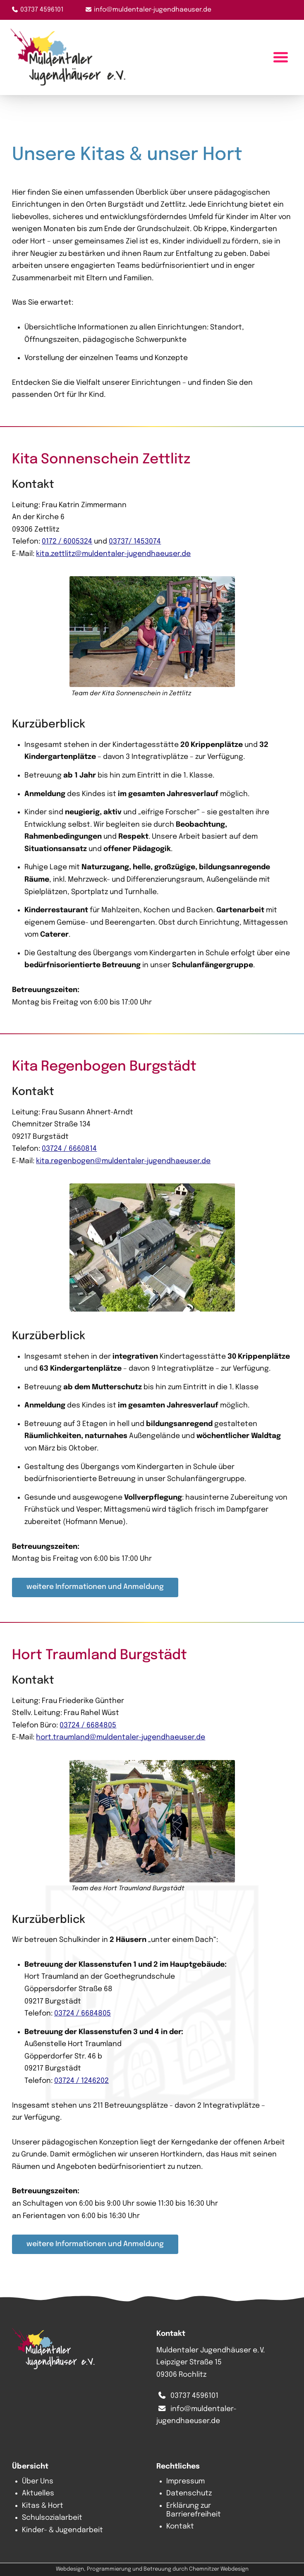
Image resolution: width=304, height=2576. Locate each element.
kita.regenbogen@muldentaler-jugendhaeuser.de (123, 1161)
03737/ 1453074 (135, 541)
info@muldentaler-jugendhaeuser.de (152, 10)
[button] (152, 638)
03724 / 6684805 (88, 1725)
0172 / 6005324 (67, 541)
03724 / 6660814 (69, 1148)
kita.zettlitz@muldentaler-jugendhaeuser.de (113, 553)
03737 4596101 (41, 10)
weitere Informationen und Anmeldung (95, 1587)
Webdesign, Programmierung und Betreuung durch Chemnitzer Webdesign (152, 2569)
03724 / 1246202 (81, 2080)
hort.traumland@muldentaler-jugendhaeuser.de (120, 1737)
